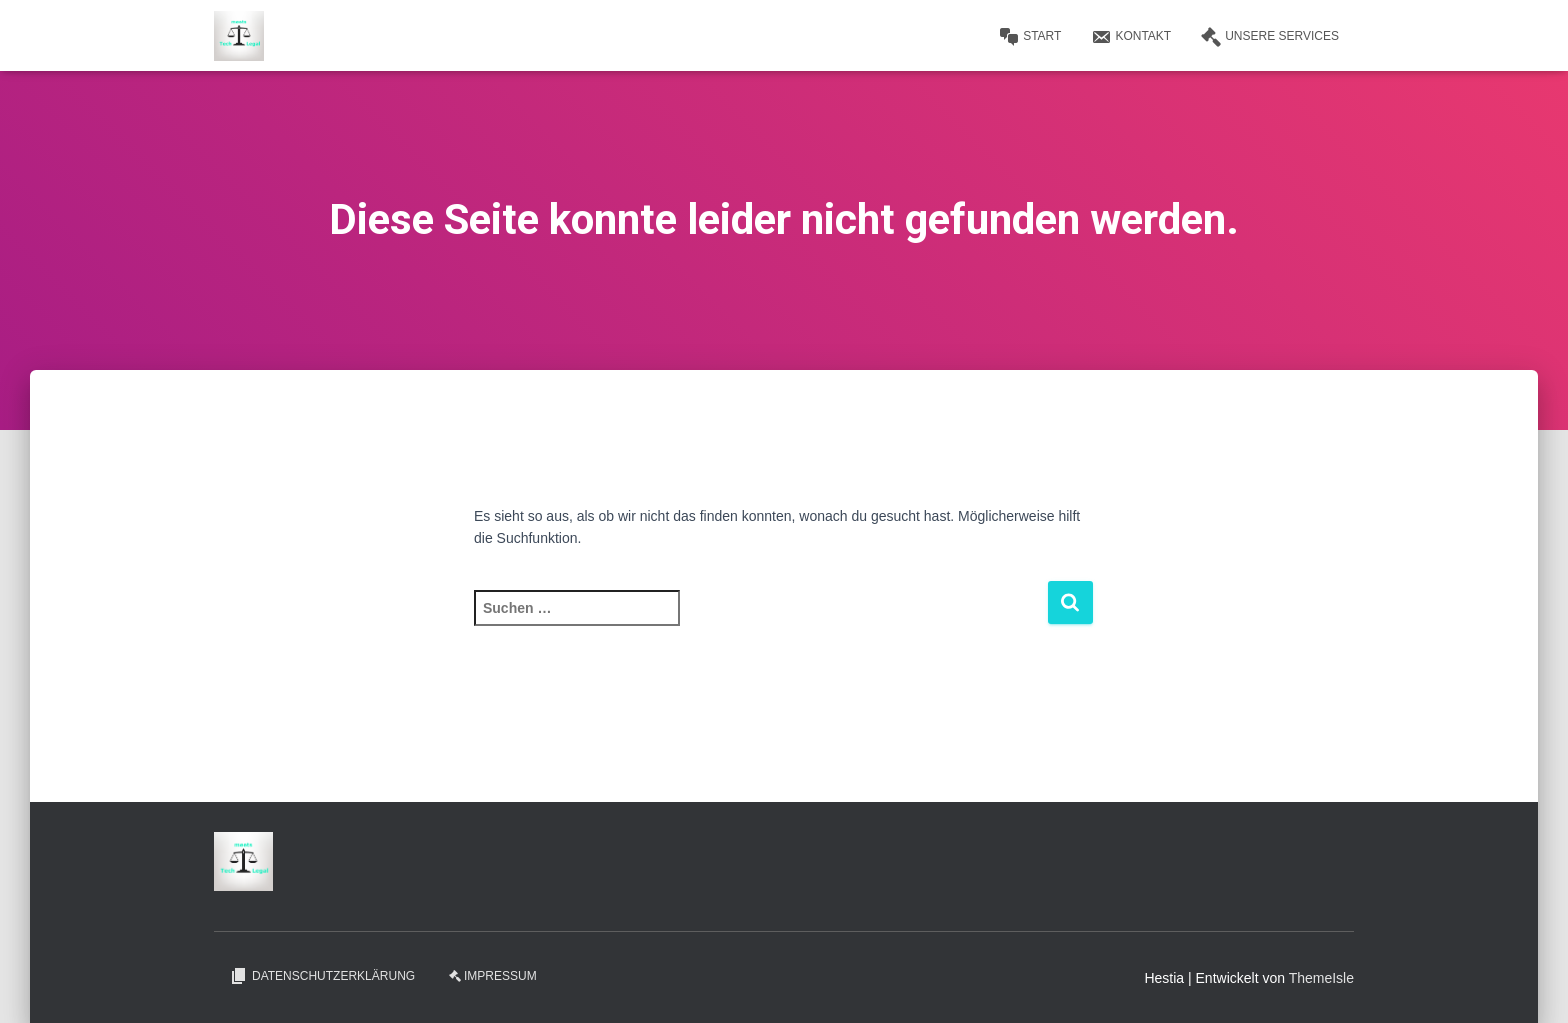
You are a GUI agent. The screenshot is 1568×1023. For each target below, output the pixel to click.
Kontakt (1131, 37)
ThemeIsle (1321, 978)
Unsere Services (1270, 37)
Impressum (493, 976)
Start (1030, 37)
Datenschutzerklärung (322, 976)
